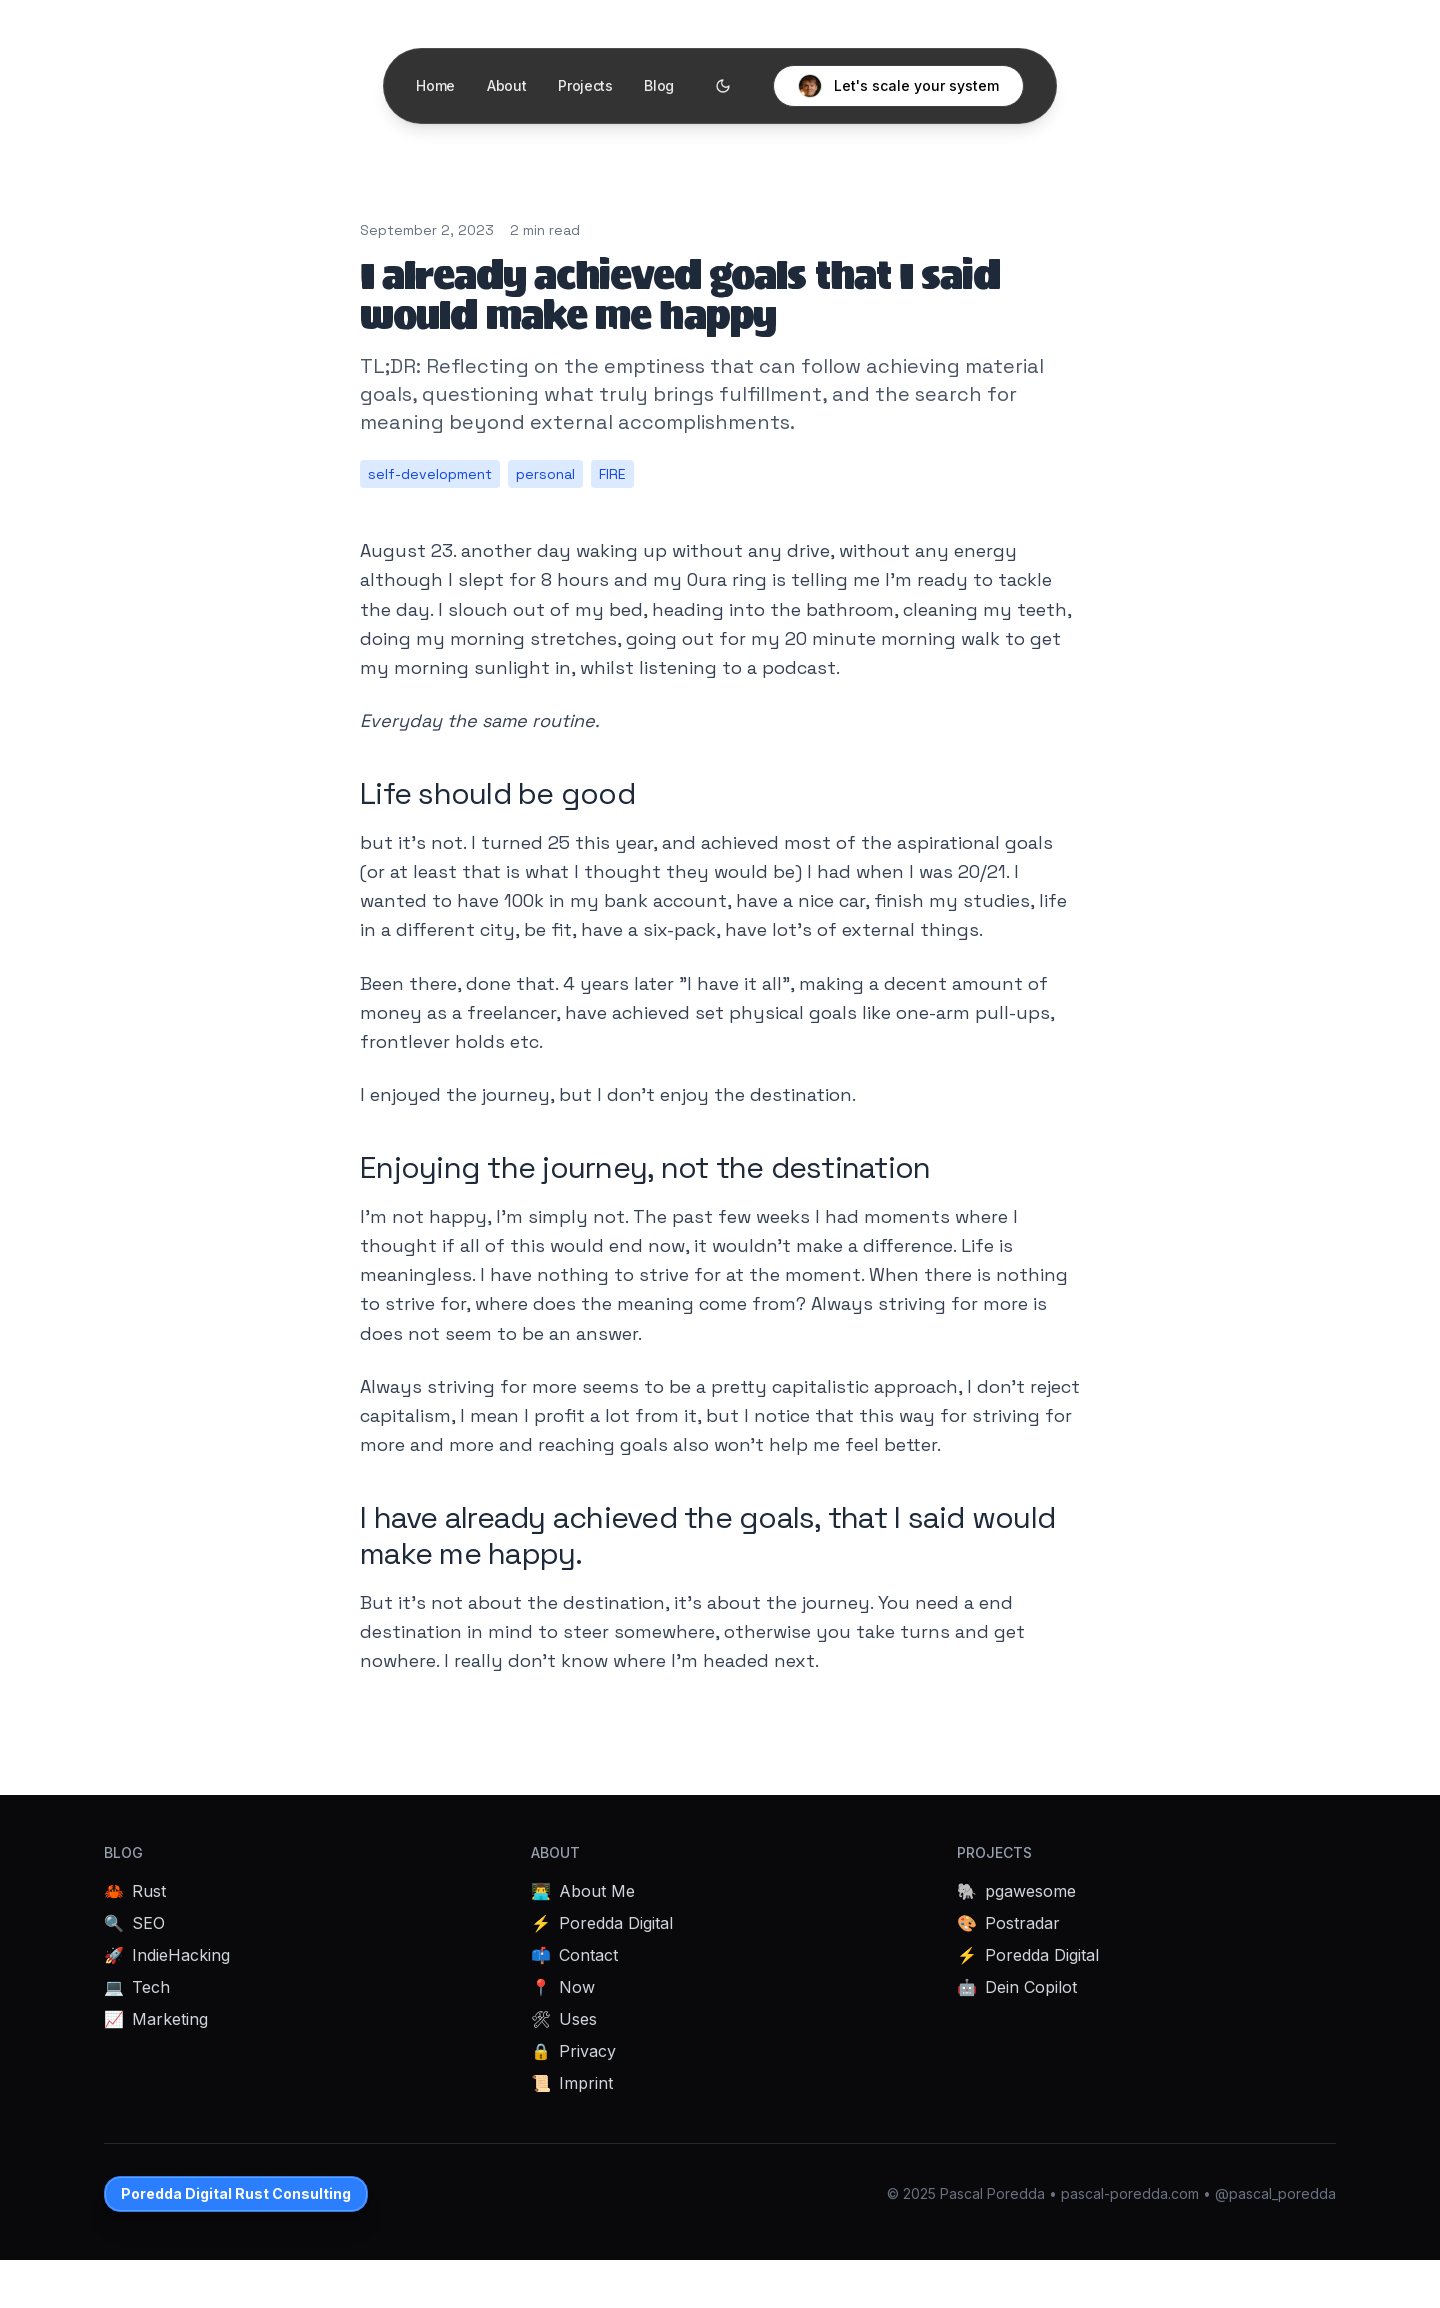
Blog (659, 85)
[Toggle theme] (723, 86)
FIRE (612, 474)
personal (545, 474)
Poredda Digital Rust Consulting (236, 2193)
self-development (430, 474)
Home (435, 85)
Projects (585, 85)
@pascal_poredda (1275, 2193)
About (505, 85)
